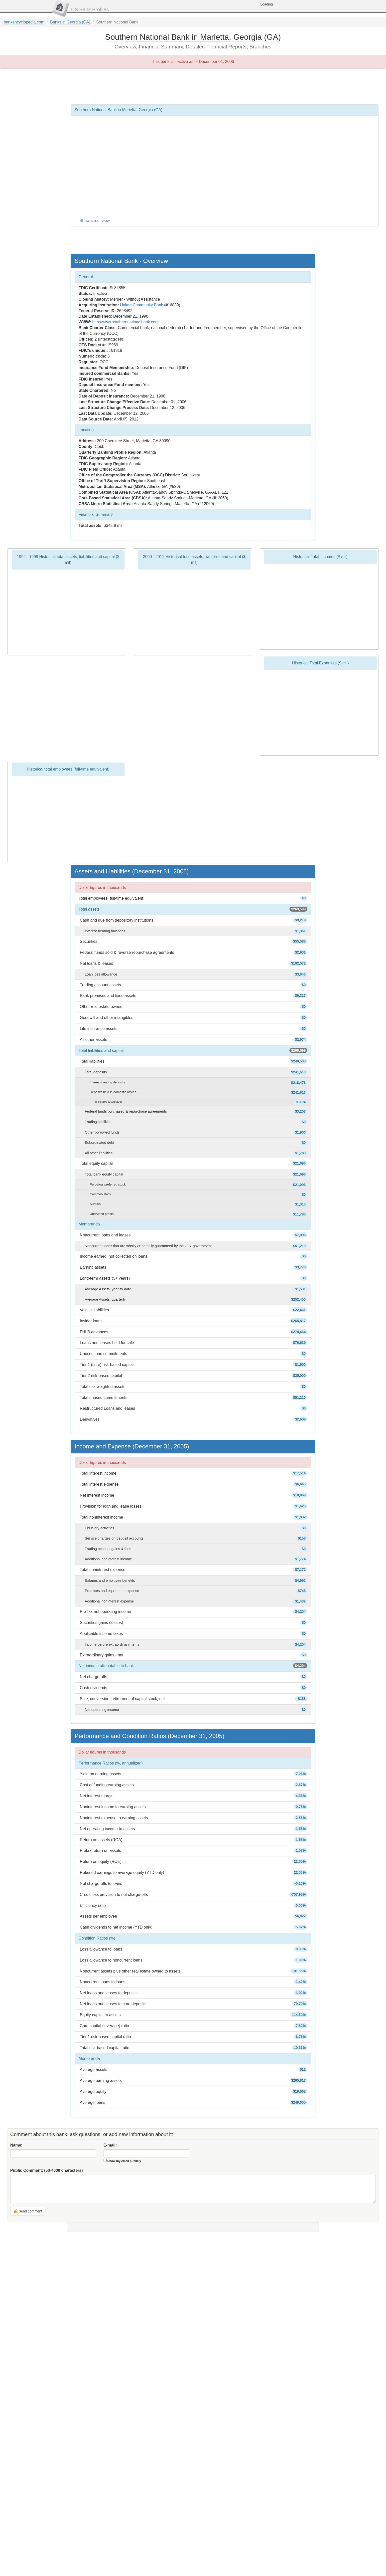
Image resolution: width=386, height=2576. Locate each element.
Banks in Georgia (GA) (70, 22)
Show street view (95, 220)
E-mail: (110, 2145)
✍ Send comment (27, 2211)
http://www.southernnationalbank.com (125, 322)
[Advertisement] (193, 86)
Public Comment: (46, 2170)
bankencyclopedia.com (24, 22)
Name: (16, 2145)
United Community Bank (141, 305)
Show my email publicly (124, 2161)
